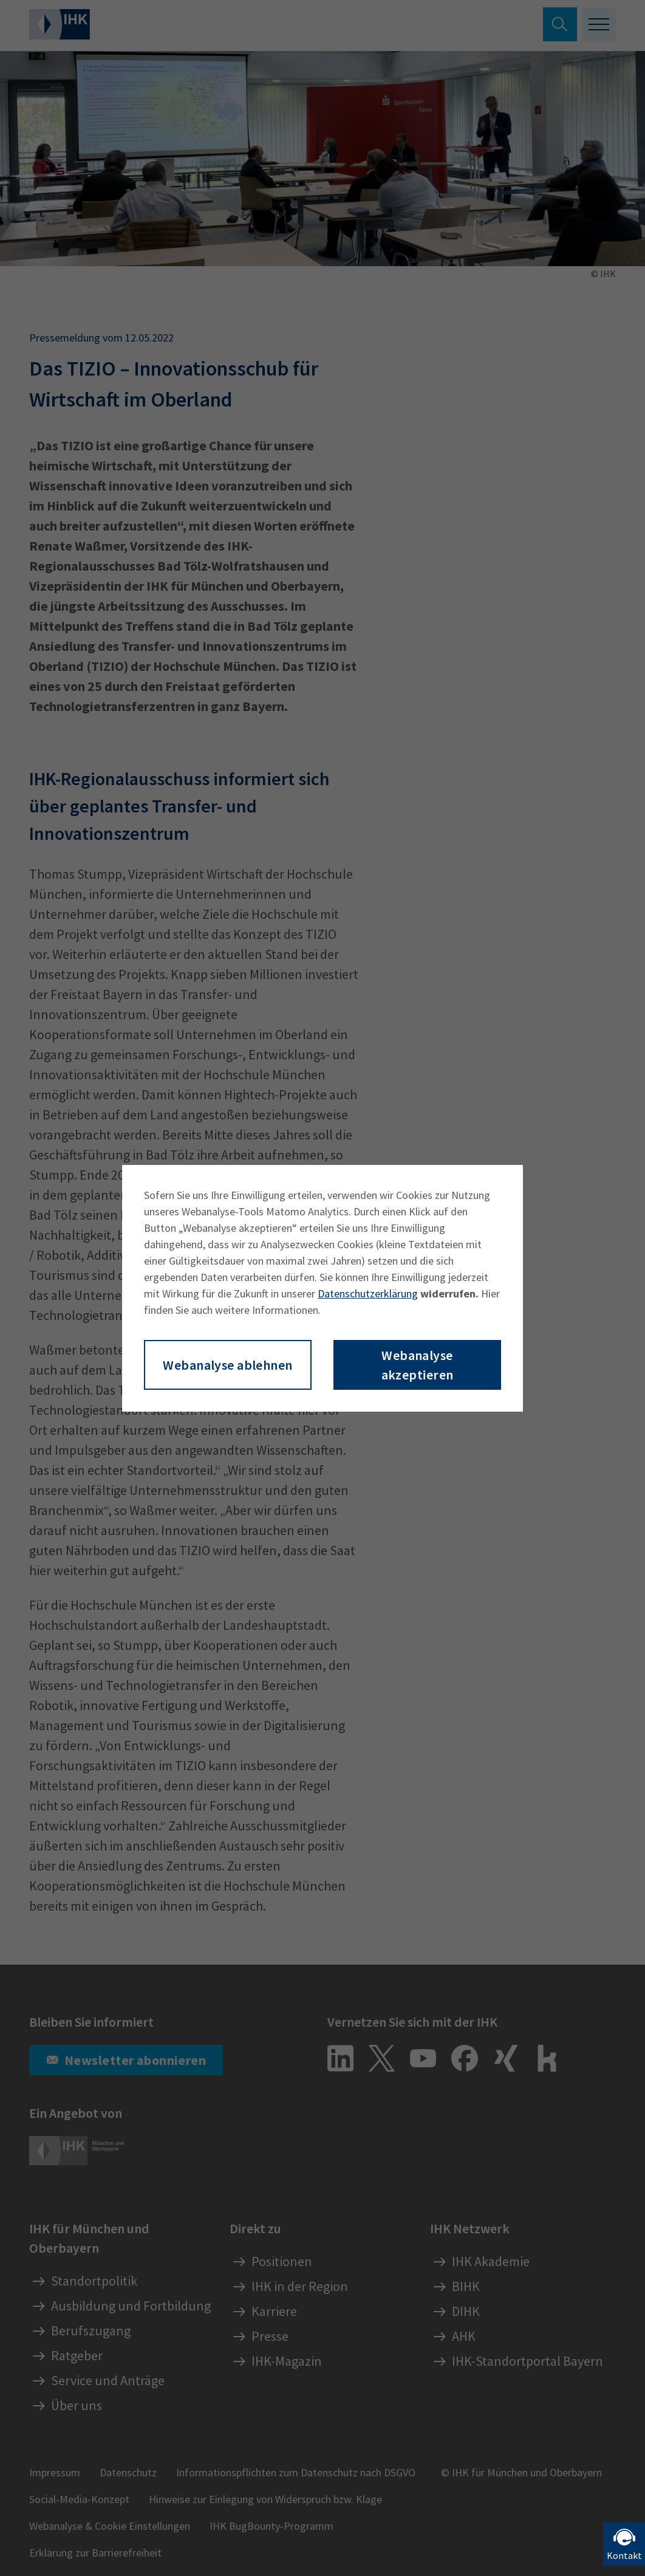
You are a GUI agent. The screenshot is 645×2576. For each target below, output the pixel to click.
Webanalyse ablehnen (227, 1364)
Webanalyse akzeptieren (417, 1365)
